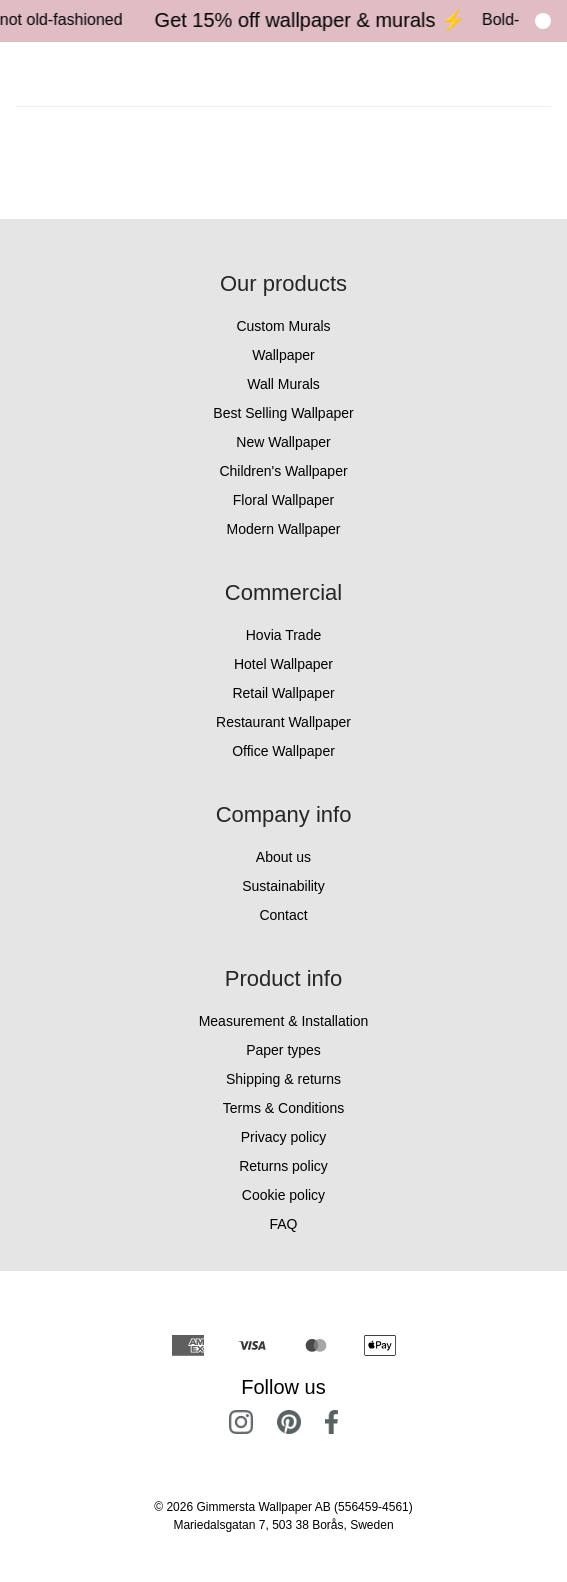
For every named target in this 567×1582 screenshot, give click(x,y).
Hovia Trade (283, 635)
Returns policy (283, 1166)
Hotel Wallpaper (283, 664)
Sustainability (283, 886)
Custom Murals (283, 326)
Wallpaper (283, 355)
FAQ (283, 1224)
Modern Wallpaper (284, 529)
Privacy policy (284, 1137)
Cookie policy (283, 1195)
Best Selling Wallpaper (283, 413)
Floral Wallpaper (283, 500)
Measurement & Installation (284, 1021)
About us (283, 857)
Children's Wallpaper (283, 471)
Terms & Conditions (283, 1108)
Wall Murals (283, 384)
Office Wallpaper (283, 751)
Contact (283, 915)
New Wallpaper (283, 442)
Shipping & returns (283, 1079)
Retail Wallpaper (283, 693)
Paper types (283, 1050)
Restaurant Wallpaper (283, 722)
